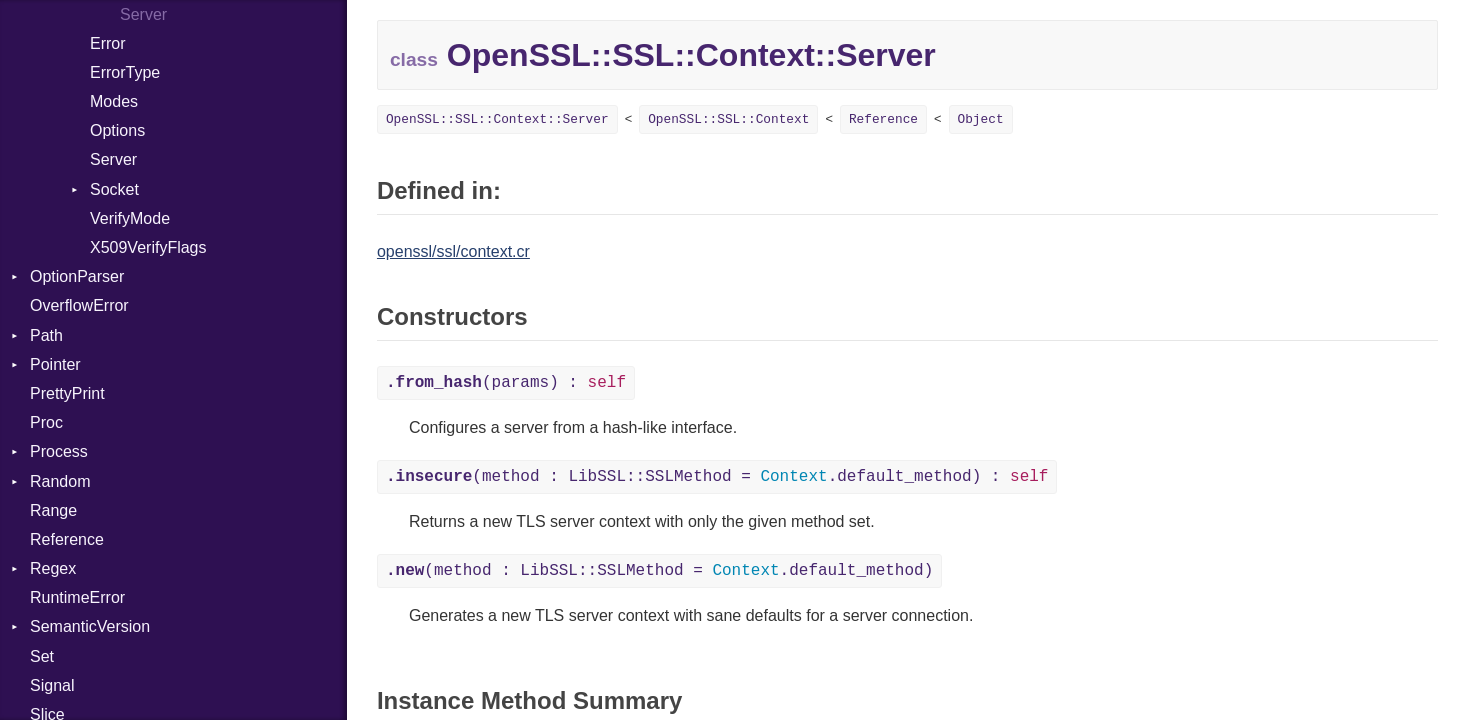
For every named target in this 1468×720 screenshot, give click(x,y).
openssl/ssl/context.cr (453, 251)
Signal (52, 685)
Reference (67, 539)
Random (60, 481)
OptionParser (77, 276)
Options (117, 130)
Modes (114, 101)
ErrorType (125, 72)
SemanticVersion (90, 626)
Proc (46, 422)
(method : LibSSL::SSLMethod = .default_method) (659, 571)
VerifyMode (130, 218)
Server (113, 159)
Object (981, 119)
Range (53, 510)
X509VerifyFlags (148, 247)
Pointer (55, 364)
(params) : (506, 383)
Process (59, 451)
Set (42, 656)
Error (108, 43)
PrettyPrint (67, 393)
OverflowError (79, 305)
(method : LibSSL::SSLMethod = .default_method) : (717, 477)
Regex (53, 568)
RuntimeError (77, 597)
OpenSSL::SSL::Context (728, 119)
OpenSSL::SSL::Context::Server (497, 119)
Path (46, 335)
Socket (114, 189)
